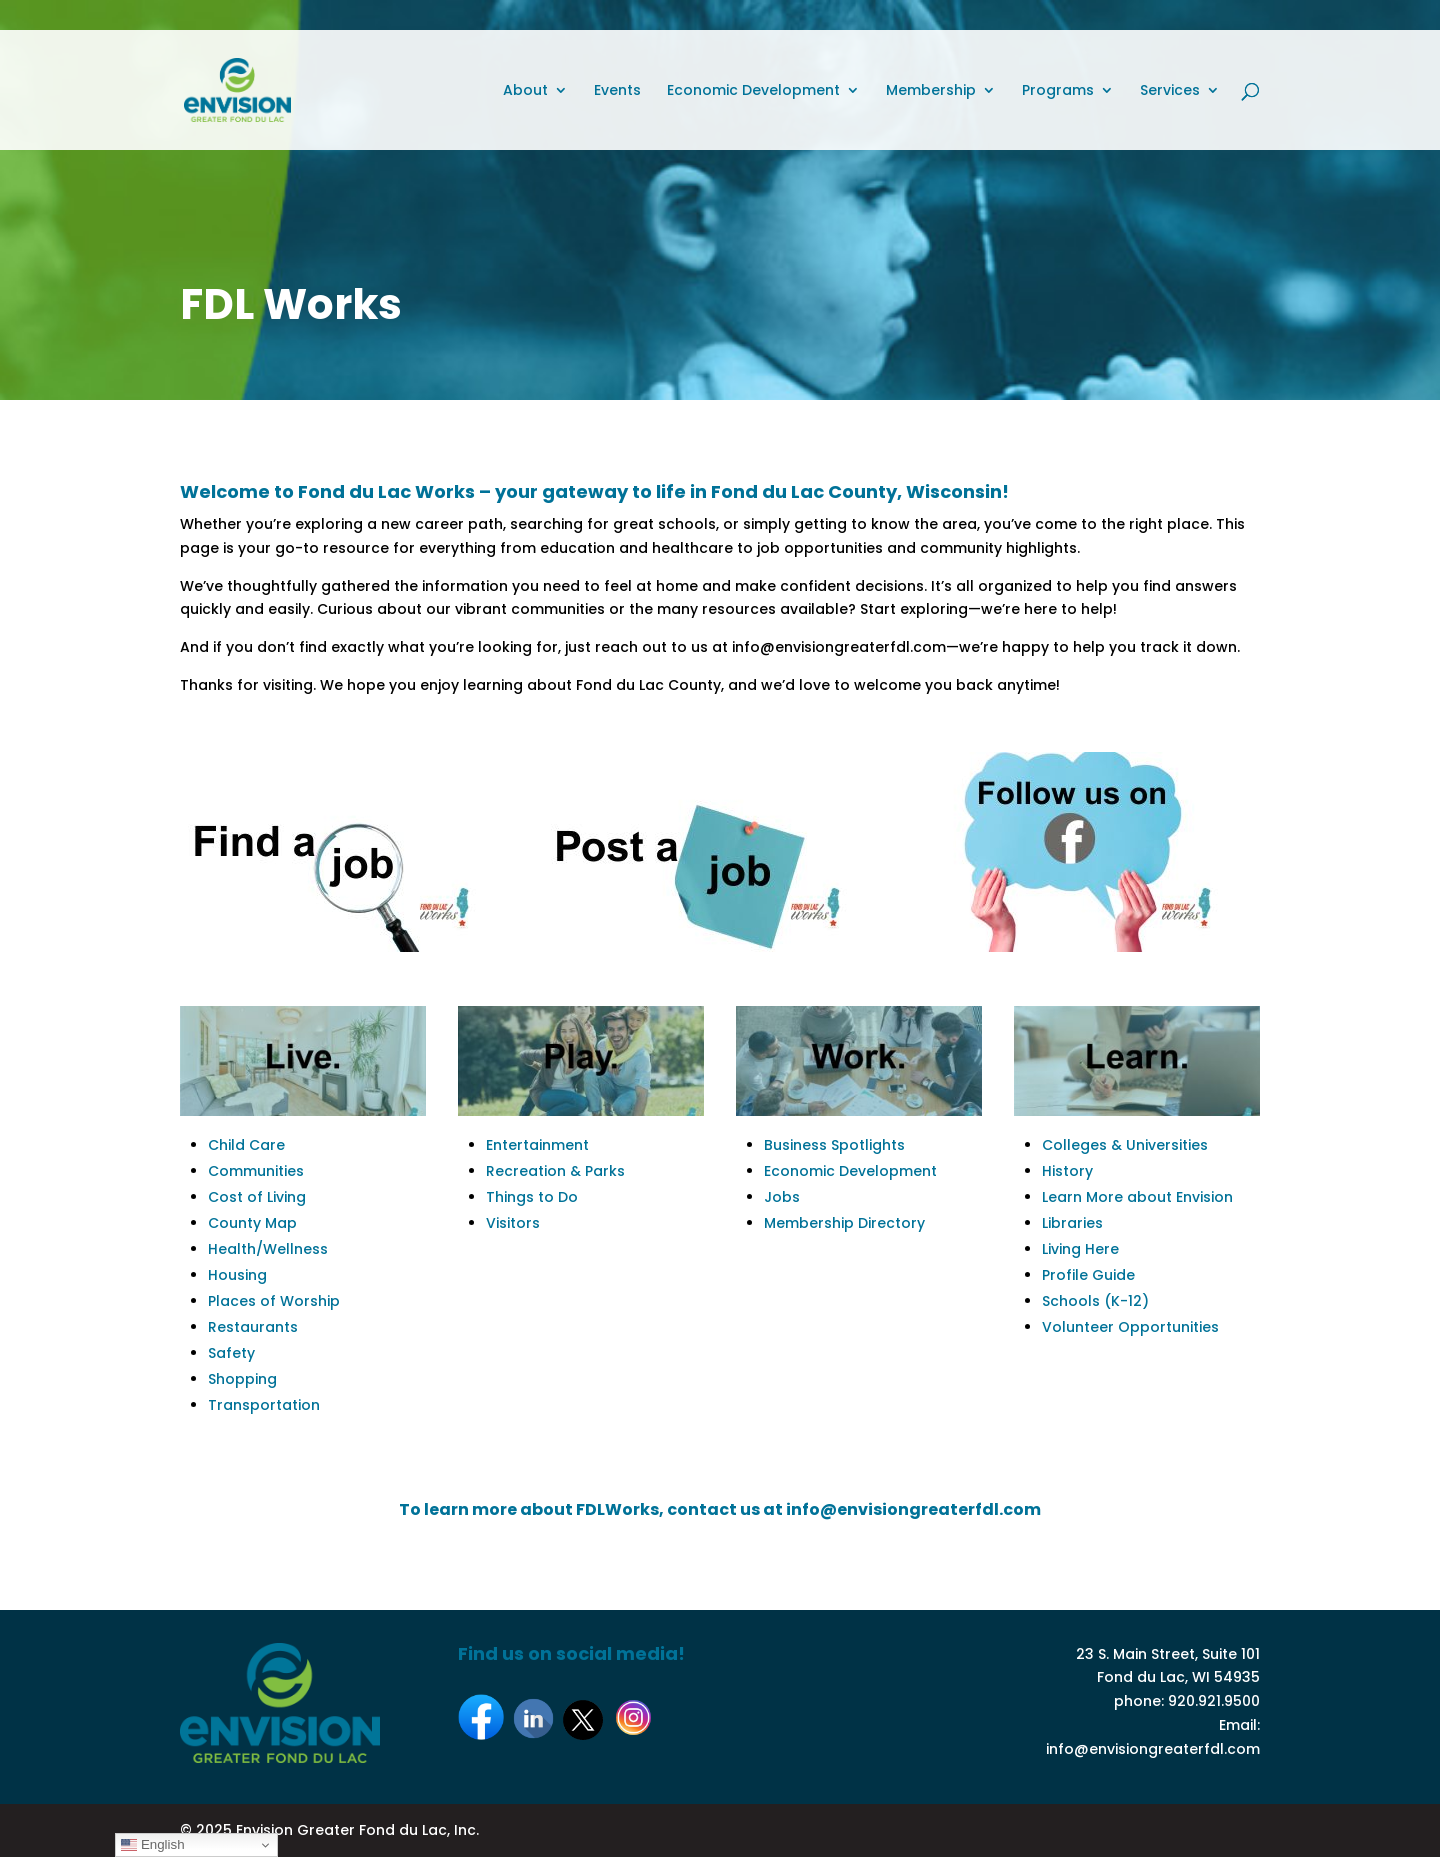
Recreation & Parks (555, 1171)
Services (1170, 91)
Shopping (242, 1379)
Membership (931, 91)
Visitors (513, 1223)
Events (617, 91)
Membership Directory (844, 1223)
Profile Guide (1088, 1275)
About (525, 91)
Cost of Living (257, 1197)
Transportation (264, 1405)
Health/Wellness (268, 1249)
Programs (1058, 91)
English (152, 1845)
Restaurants (253, 1327)
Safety (231, 1353)
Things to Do (532, 1197)
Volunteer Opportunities (1130, 1327)
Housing (237, 1275)
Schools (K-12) (1095, 1301)
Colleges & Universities (1125, 1145)
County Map (252, 1223)
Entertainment (537, 1145)
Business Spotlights (834, 1145)
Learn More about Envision (1137, 1197)
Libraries (1072, 1223)
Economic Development (753, 91)
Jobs (782, 1197)
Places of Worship (274, 1301)
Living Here (1080, 1249)
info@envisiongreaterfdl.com (1153, 1749)
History (1067, 1171)
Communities (256, 1171)
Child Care (246, 1145)
